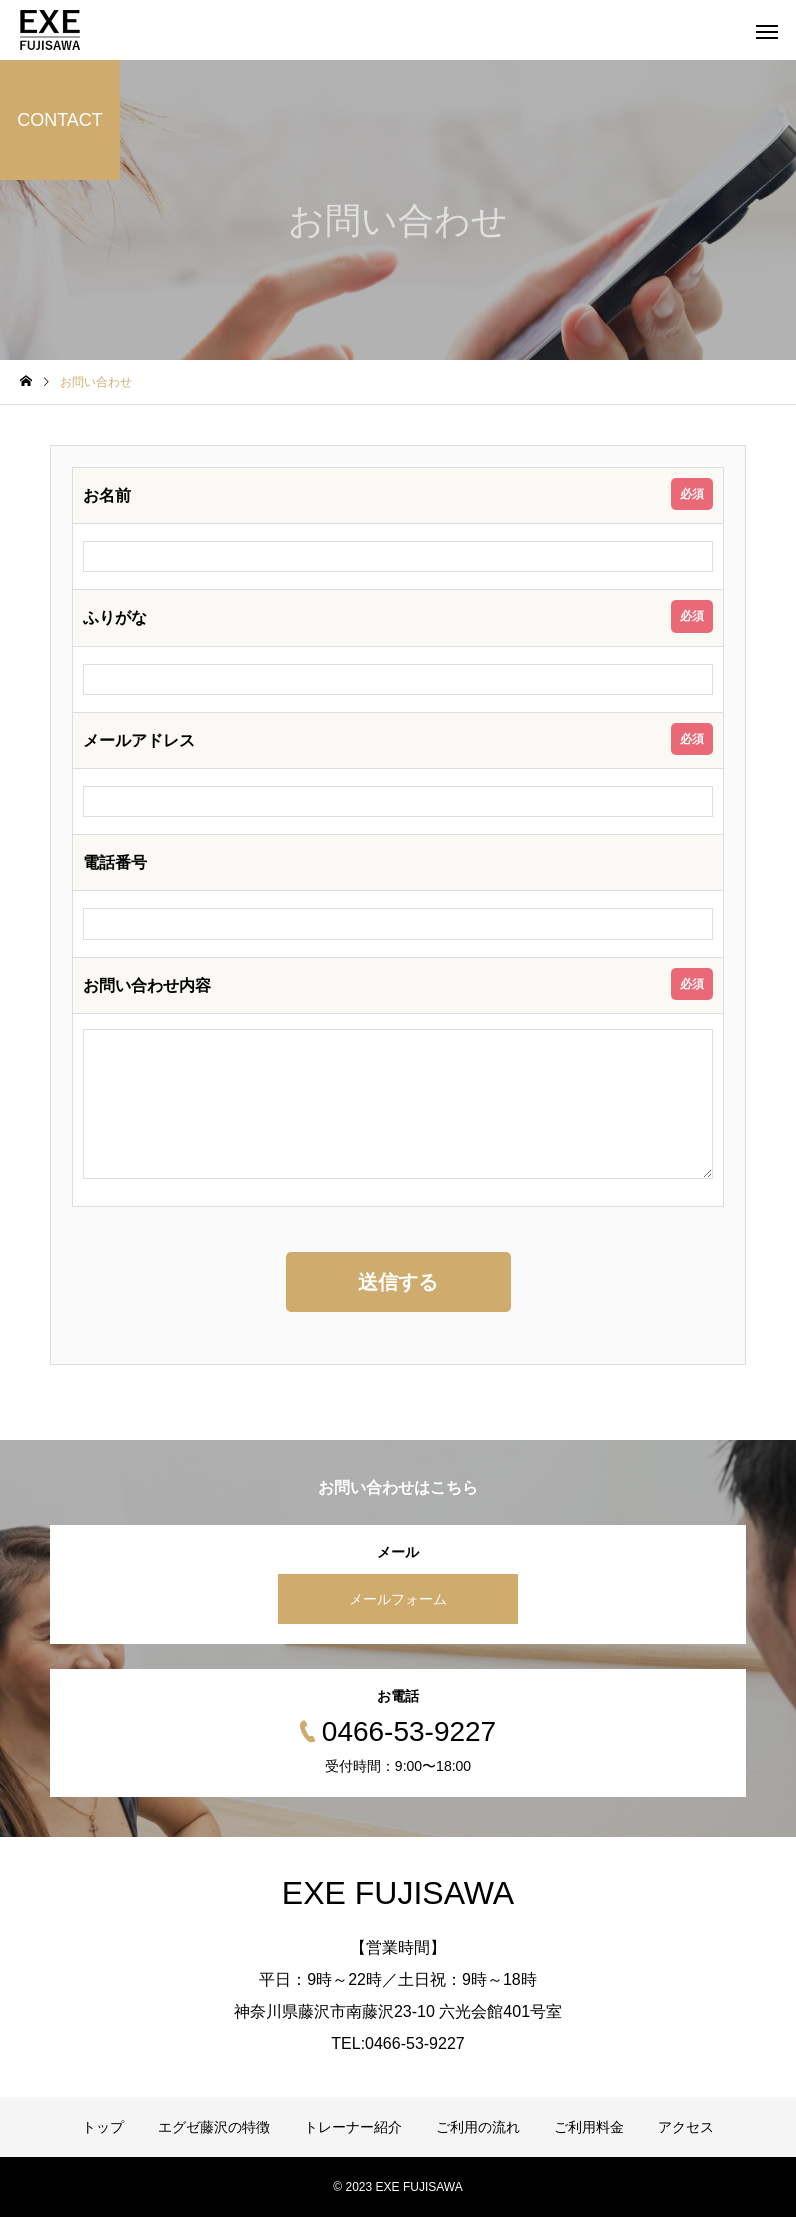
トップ (103, 2127)
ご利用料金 (589, 2127)
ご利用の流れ (478, 2127)
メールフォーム (398, 1599)
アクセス (686, 2127)
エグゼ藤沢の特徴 (214, 2127)
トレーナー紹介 (353, 2127)
